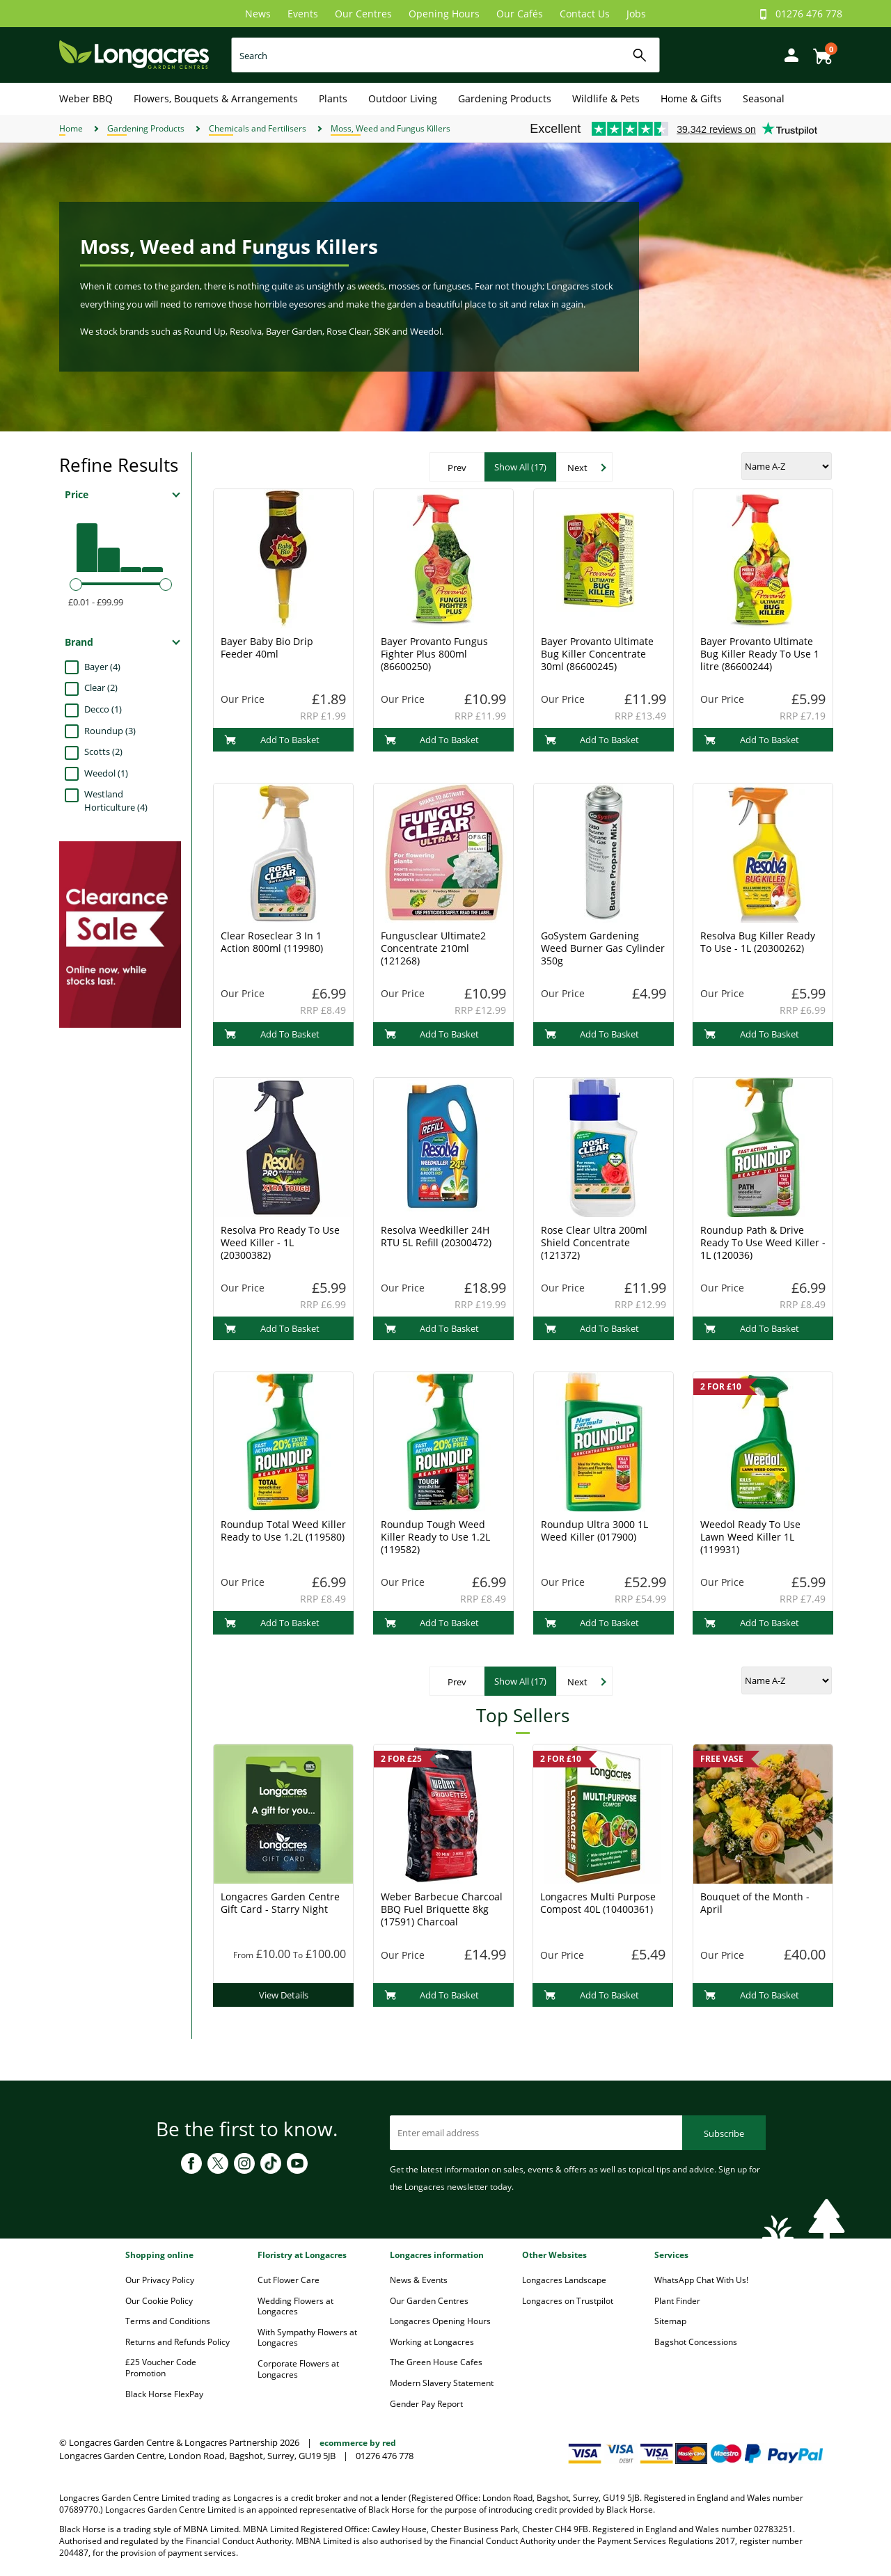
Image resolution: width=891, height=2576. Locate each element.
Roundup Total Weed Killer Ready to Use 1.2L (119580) (283, 1530)
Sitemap (670, 2321)
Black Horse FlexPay (164, 2394)
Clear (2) (101, 687)
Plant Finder (677, 2301)
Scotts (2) (103, 751)
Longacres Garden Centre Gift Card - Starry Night (280, 1903)
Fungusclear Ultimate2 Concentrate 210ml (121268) (433, 948)
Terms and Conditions (167, 2321)
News (258, 13)
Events (302, 13)
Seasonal (763, 98)
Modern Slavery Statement (442, 2383)
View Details (283, 1995)
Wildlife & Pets (606, 98)
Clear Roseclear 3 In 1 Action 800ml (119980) (272, 942)
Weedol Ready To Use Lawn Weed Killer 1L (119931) (750, 1537)
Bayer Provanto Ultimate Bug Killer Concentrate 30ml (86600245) (597, 654)
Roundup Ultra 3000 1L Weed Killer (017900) (594, 1530)
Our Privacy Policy (159, 2280)
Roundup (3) (110, 730)
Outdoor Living (402, 98)
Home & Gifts (691, 98)
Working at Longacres (432, 2342)
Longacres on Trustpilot (567, 2301)
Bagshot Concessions (695, 2342)
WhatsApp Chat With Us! (701, 2280)
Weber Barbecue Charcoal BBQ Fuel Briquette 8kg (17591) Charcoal (442, 1909)
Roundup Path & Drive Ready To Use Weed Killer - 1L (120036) (763, 1242)
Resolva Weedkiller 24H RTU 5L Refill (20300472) (436, 1236)
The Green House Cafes (436, 2362)
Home (71, 128)
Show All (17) (520, 467)
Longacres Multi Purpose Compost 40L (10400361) (598, 1903)
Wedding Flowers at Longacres (295, 2306)
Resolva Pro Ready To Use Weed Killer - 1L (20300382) (280, 1242)
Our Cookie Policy (159, 2301)
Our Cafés (519, 13)
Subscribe (724, 2133)
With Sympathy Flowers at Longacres (307, 2337)
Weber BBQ (86, 98)
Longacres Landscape (564, 2280)
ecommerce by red (358, 2443)
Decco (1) (103, 709)
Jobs (636, 13)
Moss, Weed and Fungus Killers (390, 128)
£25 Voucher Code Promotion (160, 2367)
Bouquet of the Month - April (755, 1903)
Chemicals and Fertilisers (257, 128)
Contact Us (585, 13)
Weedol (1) (106, 773)
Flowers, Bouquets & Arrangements (216, 98)
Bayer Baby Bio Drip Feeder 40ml (267, 647)
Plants (333, 98)
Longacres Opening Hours (440, 2321)
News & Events (419, 2280)
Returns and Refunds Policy (177, 2342)
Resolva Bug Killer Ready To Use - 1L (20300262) (757, 942)
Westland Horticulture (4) (116, 800)
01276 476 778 (808, 13)
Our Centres (363, 13)
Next (577, 467)
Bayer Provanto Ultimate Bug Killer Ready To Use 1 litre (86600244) (759, 654)
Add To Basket (272, 739)
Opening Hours (444, 13)
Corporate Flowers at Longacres (298, 2369)
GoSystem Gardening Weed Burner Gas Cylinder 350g (603, 948)
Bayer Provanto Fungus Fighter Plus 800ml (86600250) (434, 654)
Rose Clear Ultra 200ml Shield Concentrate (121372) (594, 1242)
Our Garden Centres (429, 2301)
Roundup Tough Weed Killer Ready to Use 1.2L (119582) (435, 1537)
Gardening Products (504, 98)
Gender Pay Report (426, 2404)
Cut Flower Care (289, 2280)
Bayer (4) (102, 666)
